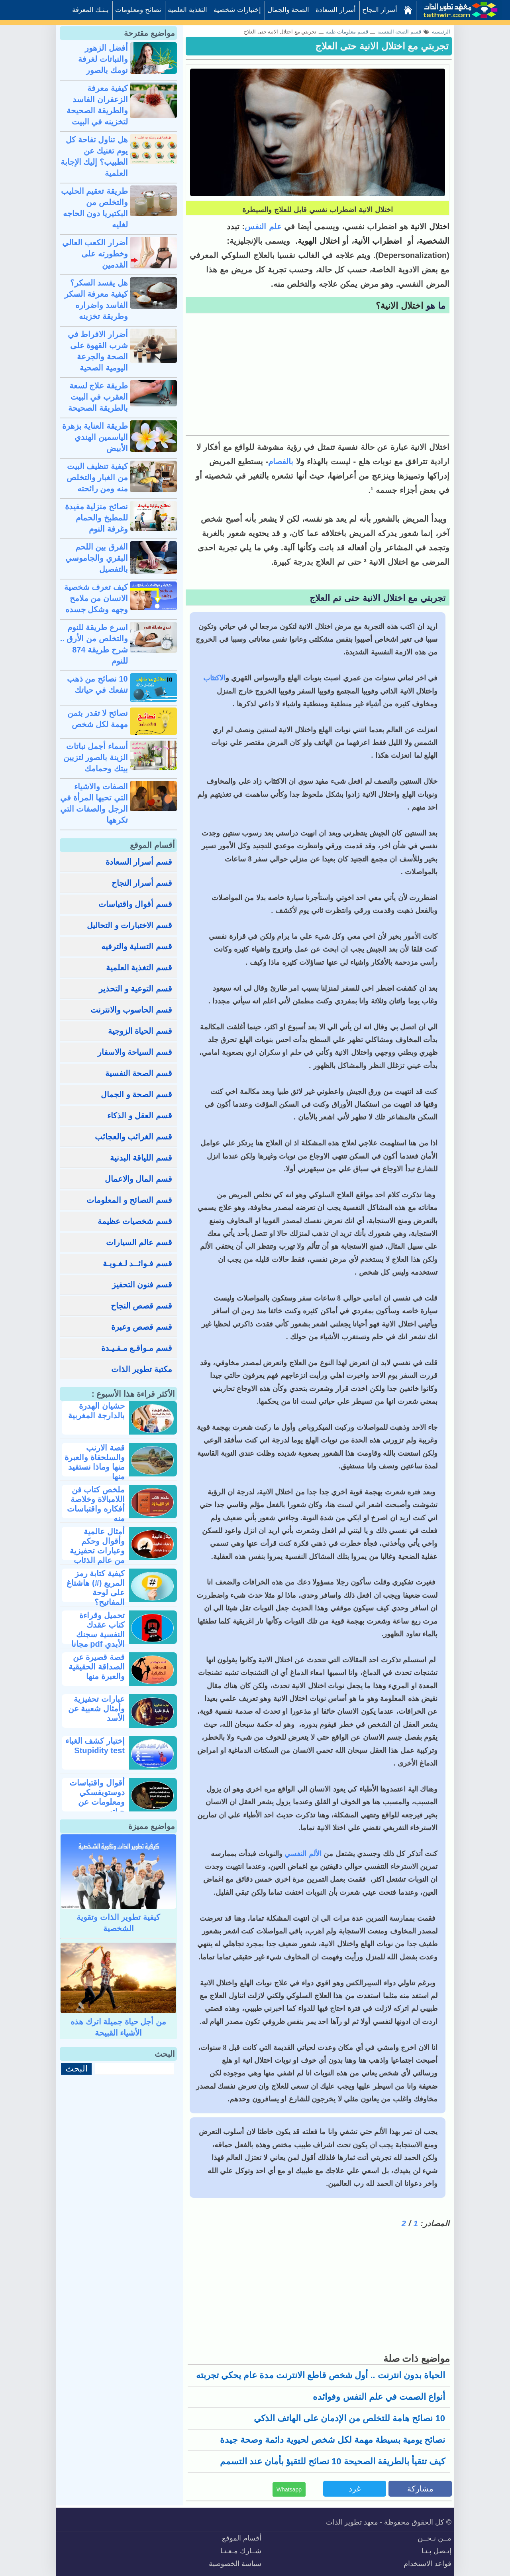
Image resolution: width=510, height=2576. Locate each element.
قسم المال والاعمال (138, 1179)
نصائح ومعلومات (138, 10)
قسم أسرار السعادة (139, 861)
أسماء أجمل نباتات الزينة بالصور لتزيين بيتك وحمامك (95, 757)
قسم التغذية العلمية (139, 967)
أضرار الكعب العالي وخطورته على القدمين (95, 253)
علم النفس (263, 226)
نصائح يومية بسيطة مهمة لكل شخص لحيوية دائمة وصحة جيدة (332, 2440)
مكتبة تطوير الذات (141, 1369)
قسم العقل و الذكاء (139, 1115)
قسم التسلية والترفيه (136, 946)
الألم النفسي (304, 1854)
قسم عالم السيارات (139, 1242)
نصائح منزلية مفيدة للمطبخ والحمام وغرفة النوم (96, 517)
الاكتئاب (214, 678)
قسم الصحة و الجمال (136, 1094)
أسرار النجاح (379, 10)
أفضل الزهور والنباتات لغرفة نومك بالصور (103, 59)
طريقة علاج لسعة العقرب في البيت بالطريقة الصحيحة (98, 396)
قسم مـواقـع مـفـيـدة (136, 1348)
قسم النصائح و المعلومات (129, 1200)
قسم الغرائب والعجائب (133, 1136)
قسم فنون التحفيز (142, 1284)
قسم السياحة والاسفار (135, 1052)
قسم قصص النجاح (141, 1305)
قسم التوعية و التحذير (135, 988)
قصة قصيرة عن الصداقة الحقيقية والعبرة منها (97, 1667)
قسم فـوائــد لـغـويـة (137, 1263)
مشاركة (420, 2488)
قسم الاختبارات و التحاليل (129, 925)
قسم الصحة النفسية (138, 1073)
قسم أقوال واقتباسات (135, 904)
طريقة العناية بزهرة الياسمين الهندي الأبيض (95, 437)
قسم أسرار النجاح (142, 883)
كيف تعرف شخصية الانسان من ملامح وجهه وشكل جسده (96, 598)
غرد (355, 2488)
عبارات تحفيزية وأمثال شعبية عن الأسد (96, 1709)
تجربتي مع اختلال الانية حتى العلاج (382, 46)
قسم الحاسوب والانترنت (131, 1009)
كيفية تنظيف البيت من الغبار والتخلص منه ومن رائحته (97, 477)
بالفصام (280, 461)
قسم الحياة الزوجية (140, 1031)
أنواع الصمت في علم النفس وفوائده (379, 2397)
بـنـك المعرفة (90, 10)
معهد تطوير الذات (352, 2522)
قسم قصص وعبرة (141, 1326)
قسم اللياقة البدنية (141, 1157)
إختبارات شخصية (237, 10)
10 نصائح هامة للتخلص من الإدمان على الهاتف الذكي (349, 2418)
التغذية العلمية (187, 10)
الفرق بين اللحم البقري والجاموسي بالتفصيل (96, 558)
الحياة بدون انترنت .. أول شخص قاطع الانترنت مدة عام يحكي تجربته (320, 2375)
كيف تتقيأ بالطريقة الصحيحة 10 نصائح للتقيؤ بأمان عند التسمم (332, 2461)
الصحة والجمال (288, 10)
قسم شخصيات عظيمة (135, 1221)
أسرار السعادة (336, 10)
